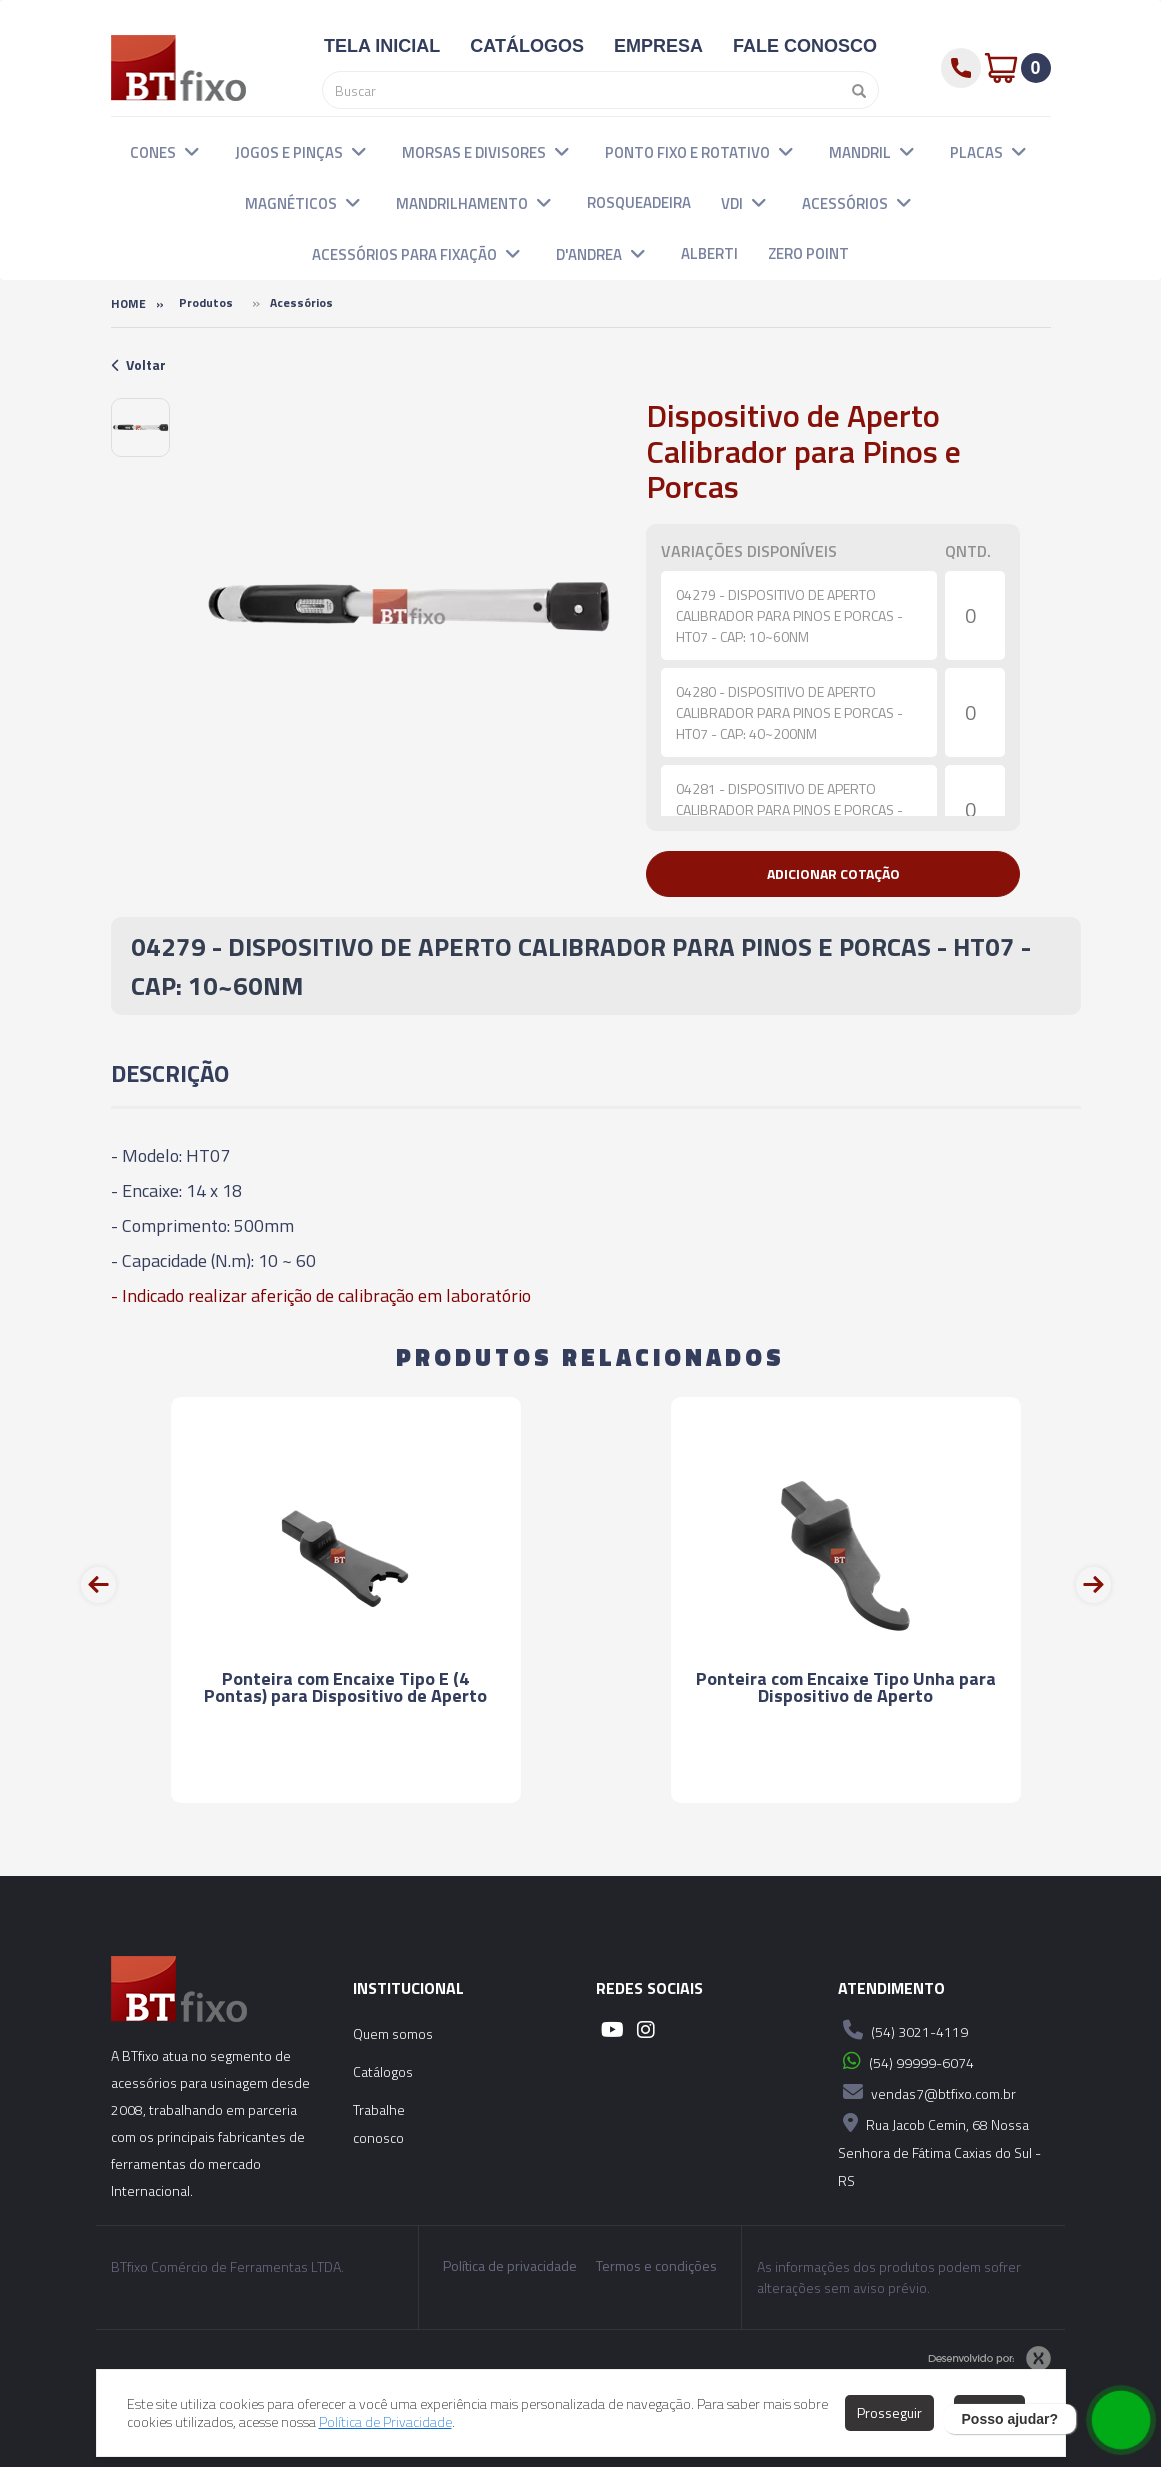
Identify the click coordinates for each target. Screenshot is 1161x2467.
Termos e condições (656, 2266)
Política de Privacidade (385, 2421)
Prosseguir (889, 2412)
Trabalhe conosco (379, 2123)
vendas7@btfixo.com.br (927, 2092)
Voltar (138, 364)
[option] (140, 427)
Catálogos (383, 2071)
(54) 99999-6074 (906, 2061)
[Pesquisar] (854, 90)
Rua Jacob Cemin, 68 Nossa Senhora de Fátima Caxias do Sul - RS (939, 2149)
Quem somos (393, 2033)
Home (128, 303)
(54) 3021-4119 (903, 2030)
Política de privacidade (510, 2266)
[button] (192, 151)
